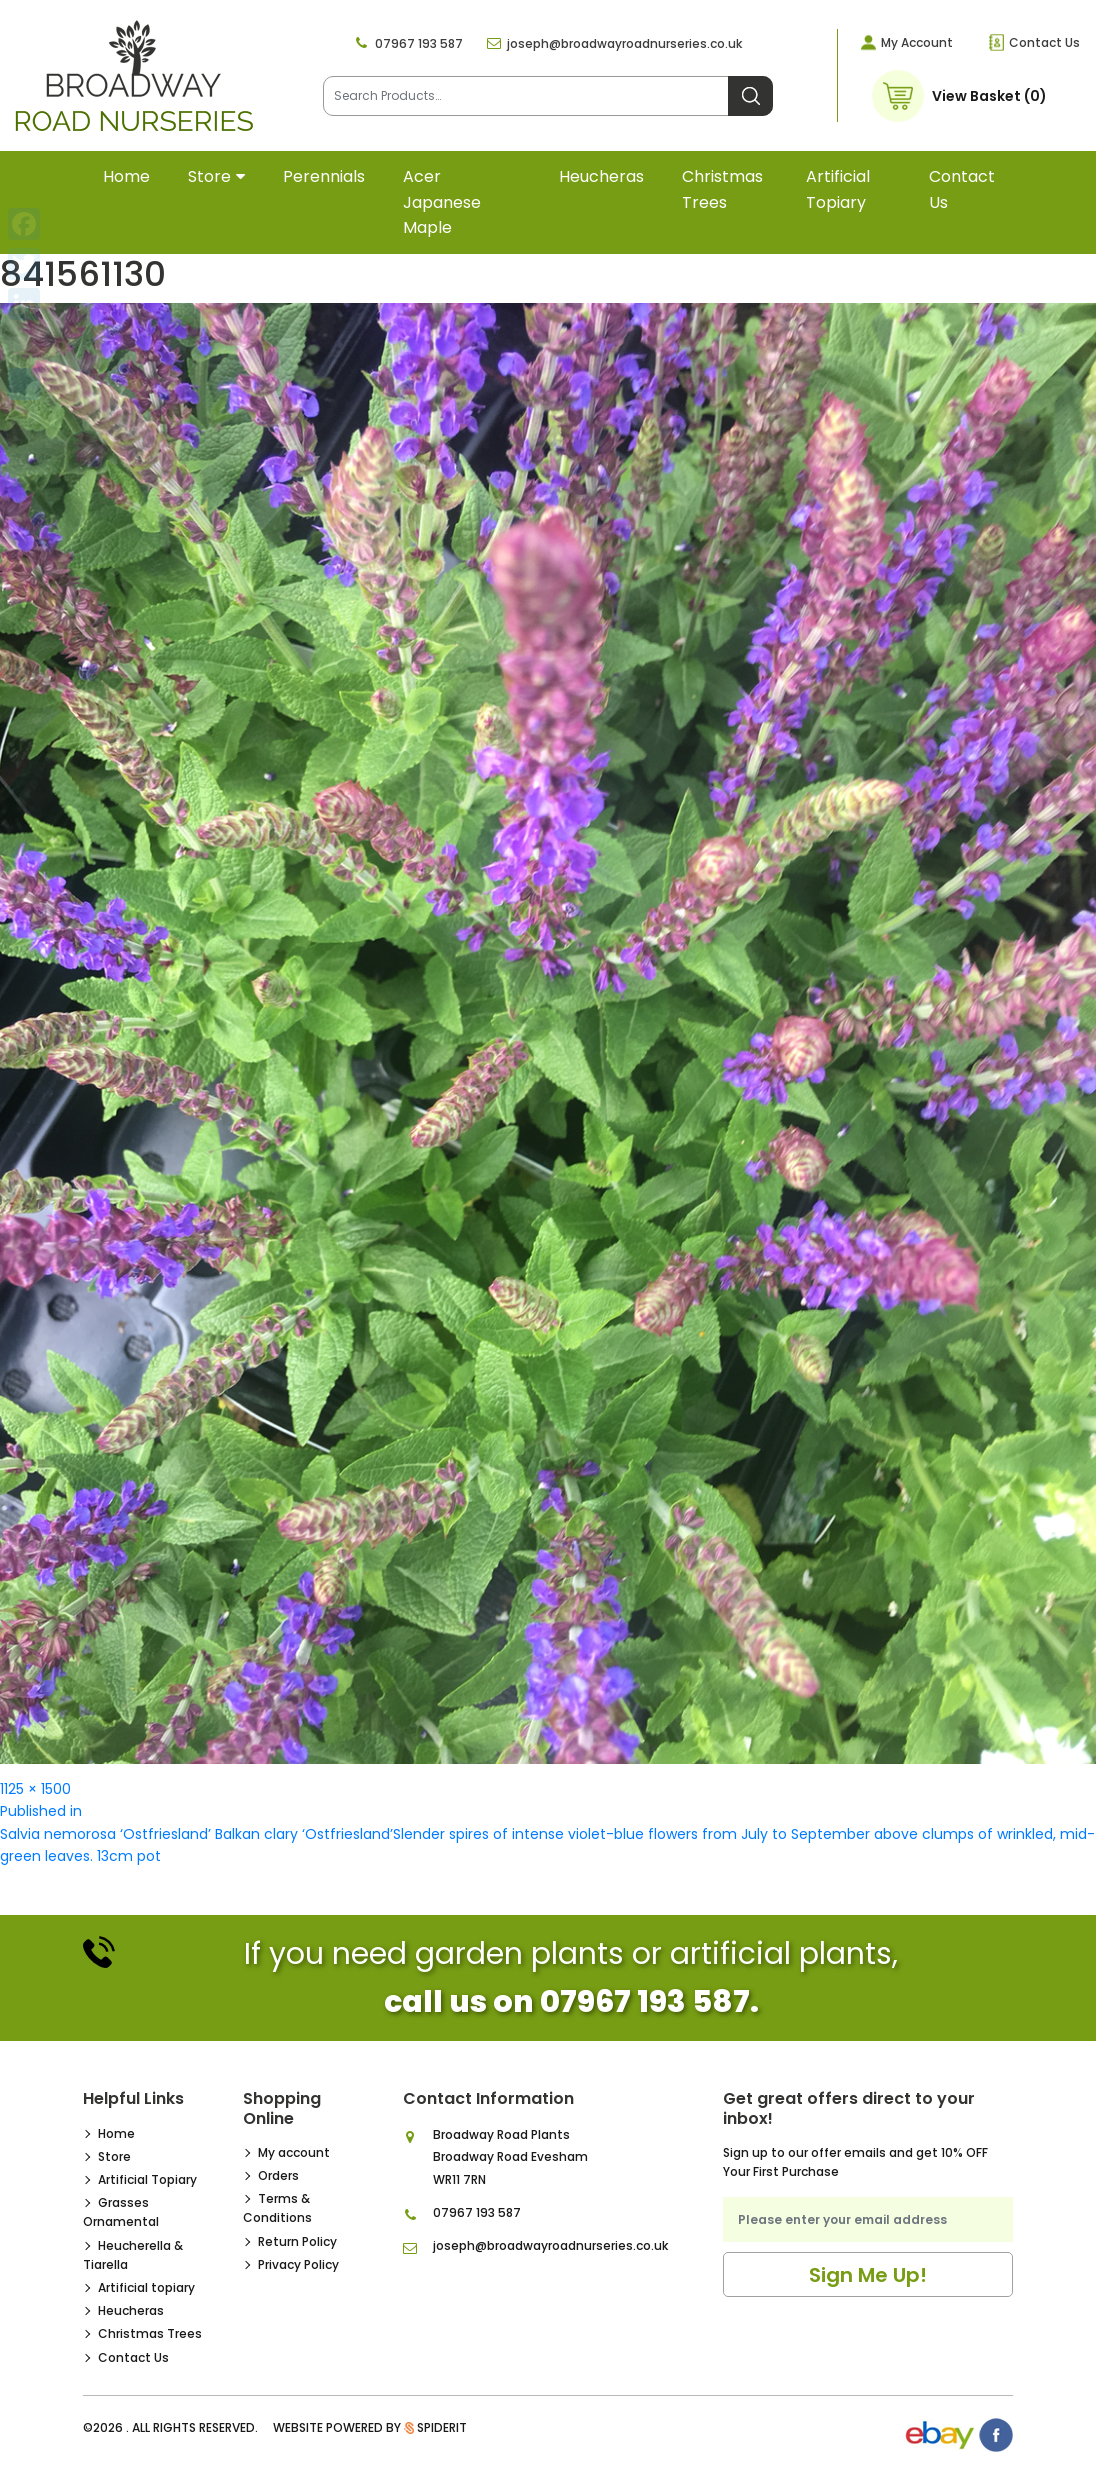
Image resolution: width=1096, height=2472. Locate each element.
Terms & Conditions (277, 2208)
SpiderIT (442, 2427)
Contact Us (1044, 42)
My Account (917, 42)
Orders (278, 2175)
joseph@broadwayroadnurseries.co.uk (624, 43)
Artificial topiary (838, 189)
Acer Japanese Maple (442, 202)
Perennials (324, 176)
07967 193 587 (419, 43)
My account (294, 2152)
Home (126, 176)
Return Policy (297, 2241)
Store (209, 176)
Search (750, 96)
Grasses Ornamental (121, 2212)
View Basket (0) (989, 96)
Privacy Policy (298, 2264)
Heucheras (601, 176)
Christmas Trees (722, 189)
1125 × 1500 (35, 1789)
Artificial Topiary (147, 2179)
